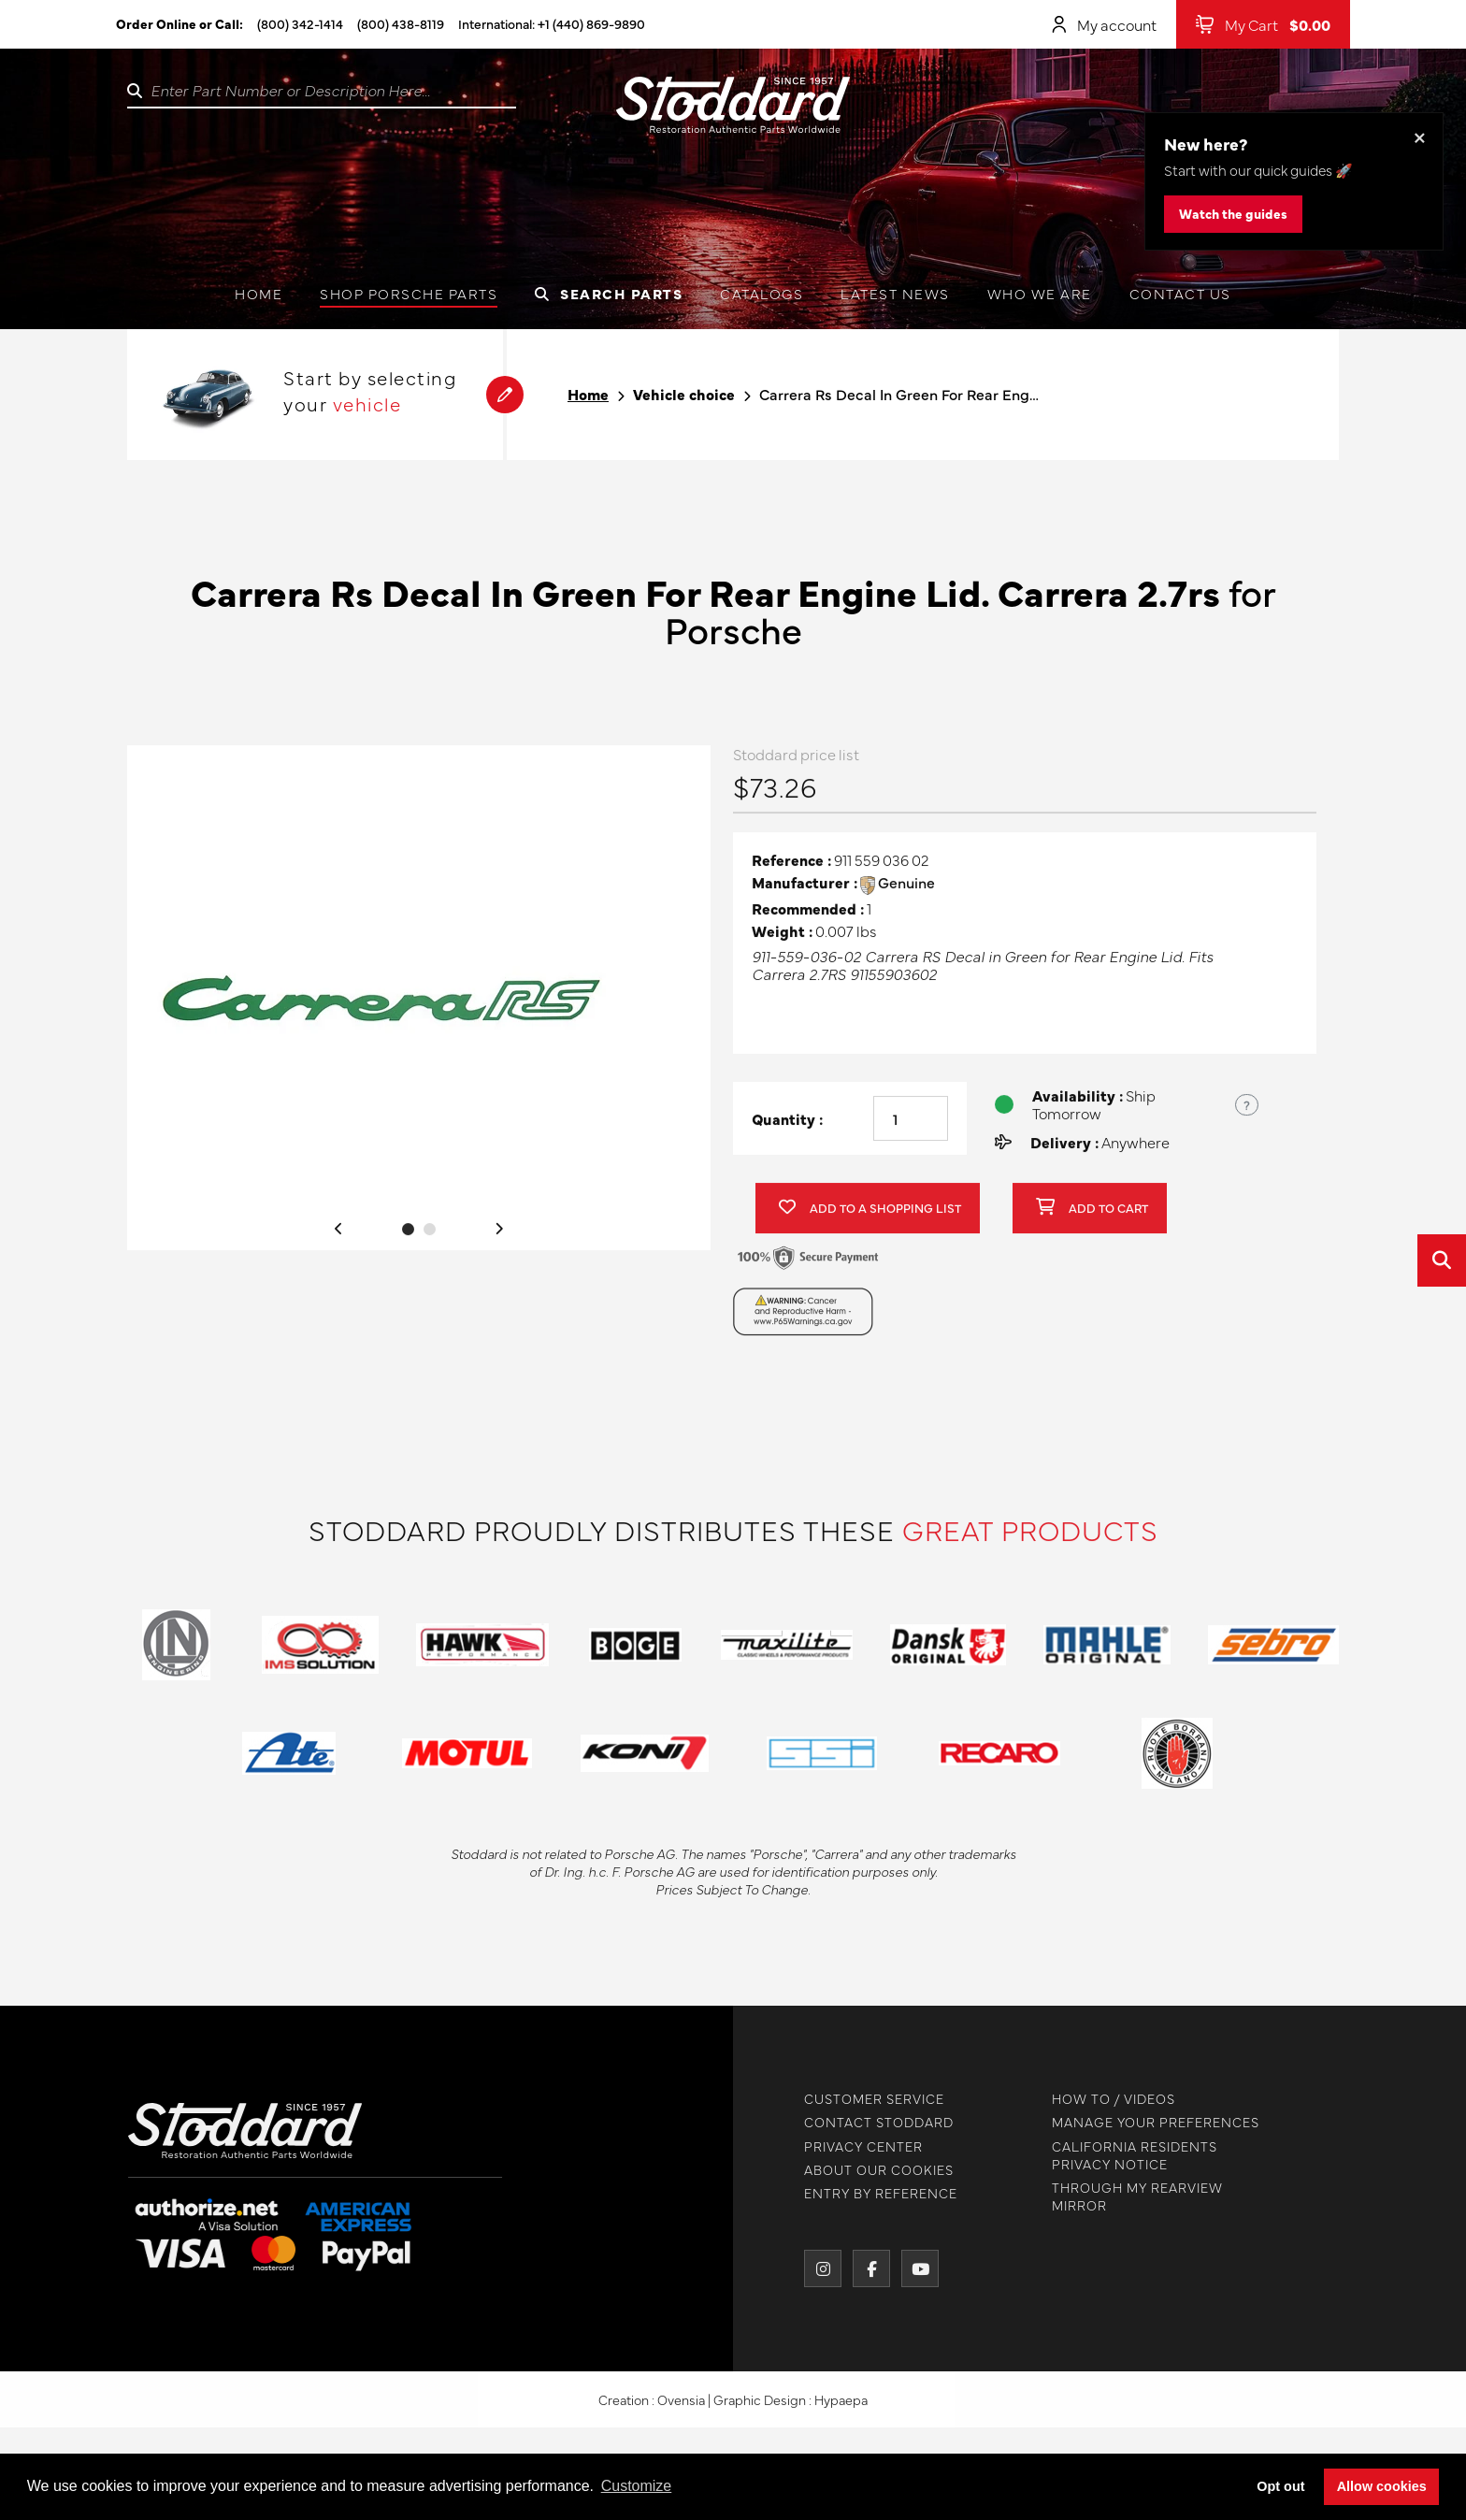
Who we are (1039, 293)
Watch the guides (1233, 213)
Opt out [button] (1280, 2486)
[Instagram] (814, 2268)
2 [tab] (430, 1237)
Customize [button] (636, 2486)
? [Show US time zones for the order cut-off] (1246, 1112)
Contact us (1180, 293)
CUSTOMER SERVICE (866, 2099)
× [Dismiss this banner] (1420, 136)
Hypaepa (841, 2408)
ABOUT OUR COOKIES (870, 2170)
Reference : (791, 869)
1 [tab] (408, 1237)
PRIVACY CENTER (855, 2146)
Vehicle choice (684, 394)
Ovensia (681, 2408)
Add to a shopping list (870, 1217)
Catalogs (761, 293)
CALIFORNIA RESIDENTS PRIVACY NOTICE (1126, 2155)
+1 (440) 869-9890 (591, 23)
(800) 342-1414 (300, 23)
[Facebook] (863, 2268)
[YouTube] (911, 2268)
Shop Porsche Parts (408, 293)
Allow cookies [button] (1382, 2486)
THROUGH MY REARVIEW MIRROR (1128, 2196)
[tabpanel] (419, 1006)
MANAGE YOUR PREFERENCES (1147, 2122)
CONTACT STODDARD (870, 2122)
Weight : (782, 939)
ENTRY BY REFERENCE (872, 2193)
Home (258, 293)
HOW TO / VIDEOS (1105, 2099)
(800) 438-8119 (400, 23)
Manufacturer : (804, 891)
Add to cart (1092, 1217)
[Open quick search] (1441, 1260)
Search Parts (609, 293)
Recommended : (808, 917)
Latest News (895, 293)
